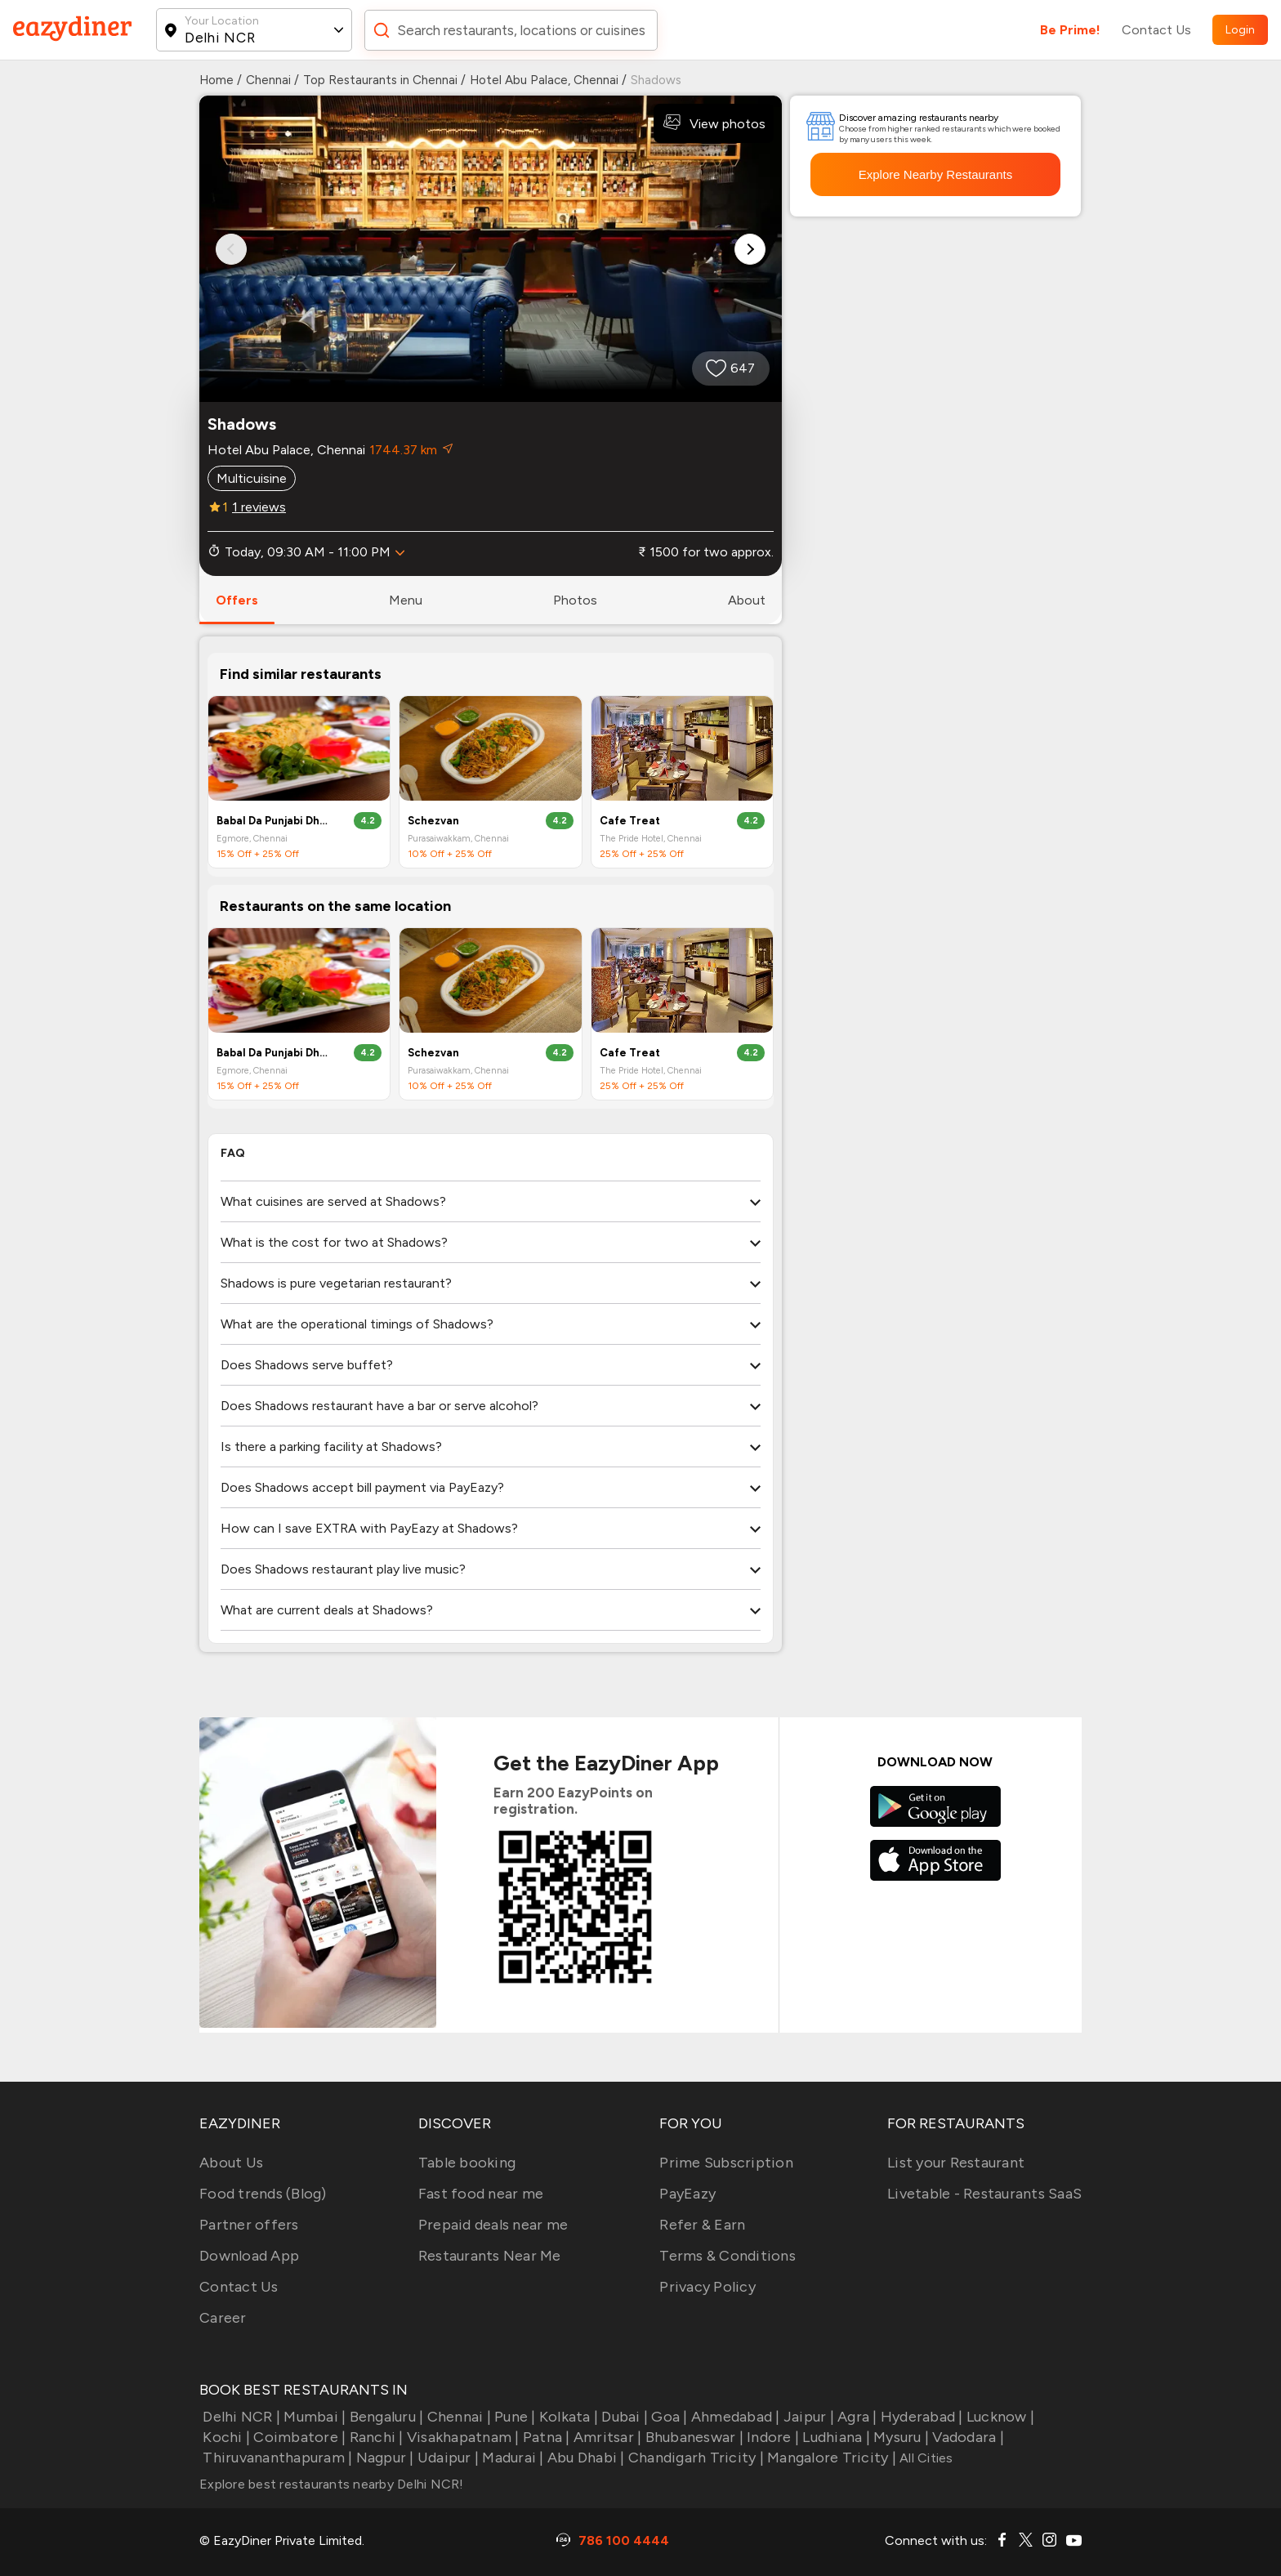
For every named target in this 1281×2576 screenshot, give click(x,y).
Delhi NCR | (239, 2417)
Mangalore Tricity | (830, 2458)
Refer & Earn (702, 2225)
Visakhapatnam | (462, 2437)
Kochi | (224, 2437)
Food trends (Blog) (263, 2194)
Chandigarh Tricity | (694, 2458)
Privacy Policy (707, 2287)
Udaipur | (447, 2458)
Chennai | (457, 2417)
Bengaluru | (384, 2417)
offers (237, 600)
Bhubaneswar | (692, 2437)
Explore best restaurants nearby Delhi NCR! (331, 2484)
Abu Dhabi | (584, 2458)
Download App (249, 2256)
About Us (231, 2163)
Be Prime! (1070, 30)
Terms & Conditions (727, 2256)
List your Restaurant (955, 2163)
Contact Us (1156, 30)
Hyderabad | (920, 2417)
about (746, 600)
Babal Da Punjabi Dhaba (274, 821)
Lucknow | (999, 2417)
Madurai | (511, 2458)
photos (575, 600)
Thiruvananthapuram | (275, 2458)
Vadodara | (966, 2437)
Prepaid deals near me (493, 2225)
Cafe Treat (630, 821)
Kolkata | (567, 2417)
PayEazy (687, 2194)
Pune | (513, 2417)
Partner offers (249, 2225)
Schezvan (433, 821)
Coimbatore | (298, 2437)
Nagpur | (382, 2458)
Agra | (855, 2417)
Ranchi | (374, 2437)
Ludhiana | (834, 2437)
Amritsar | (606, 2437)
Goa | (668, 2417)
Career (223, 2318)
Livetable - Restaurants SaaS (984, 2194)
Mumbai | (313, 2417)
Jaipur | (807, 2417)
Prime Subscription (726, 2163)
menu (405, 600)
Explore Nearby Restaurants (935, 174)
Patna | (545, 2437)
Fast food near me (480, 2194)
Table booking (467, 2163)
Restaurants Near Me (489, 2256)
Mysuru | (899, 2437)
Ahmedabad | (734, 2417)
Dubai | (623, 2417)
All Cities (924, 2458)
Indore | (771, 2437)
